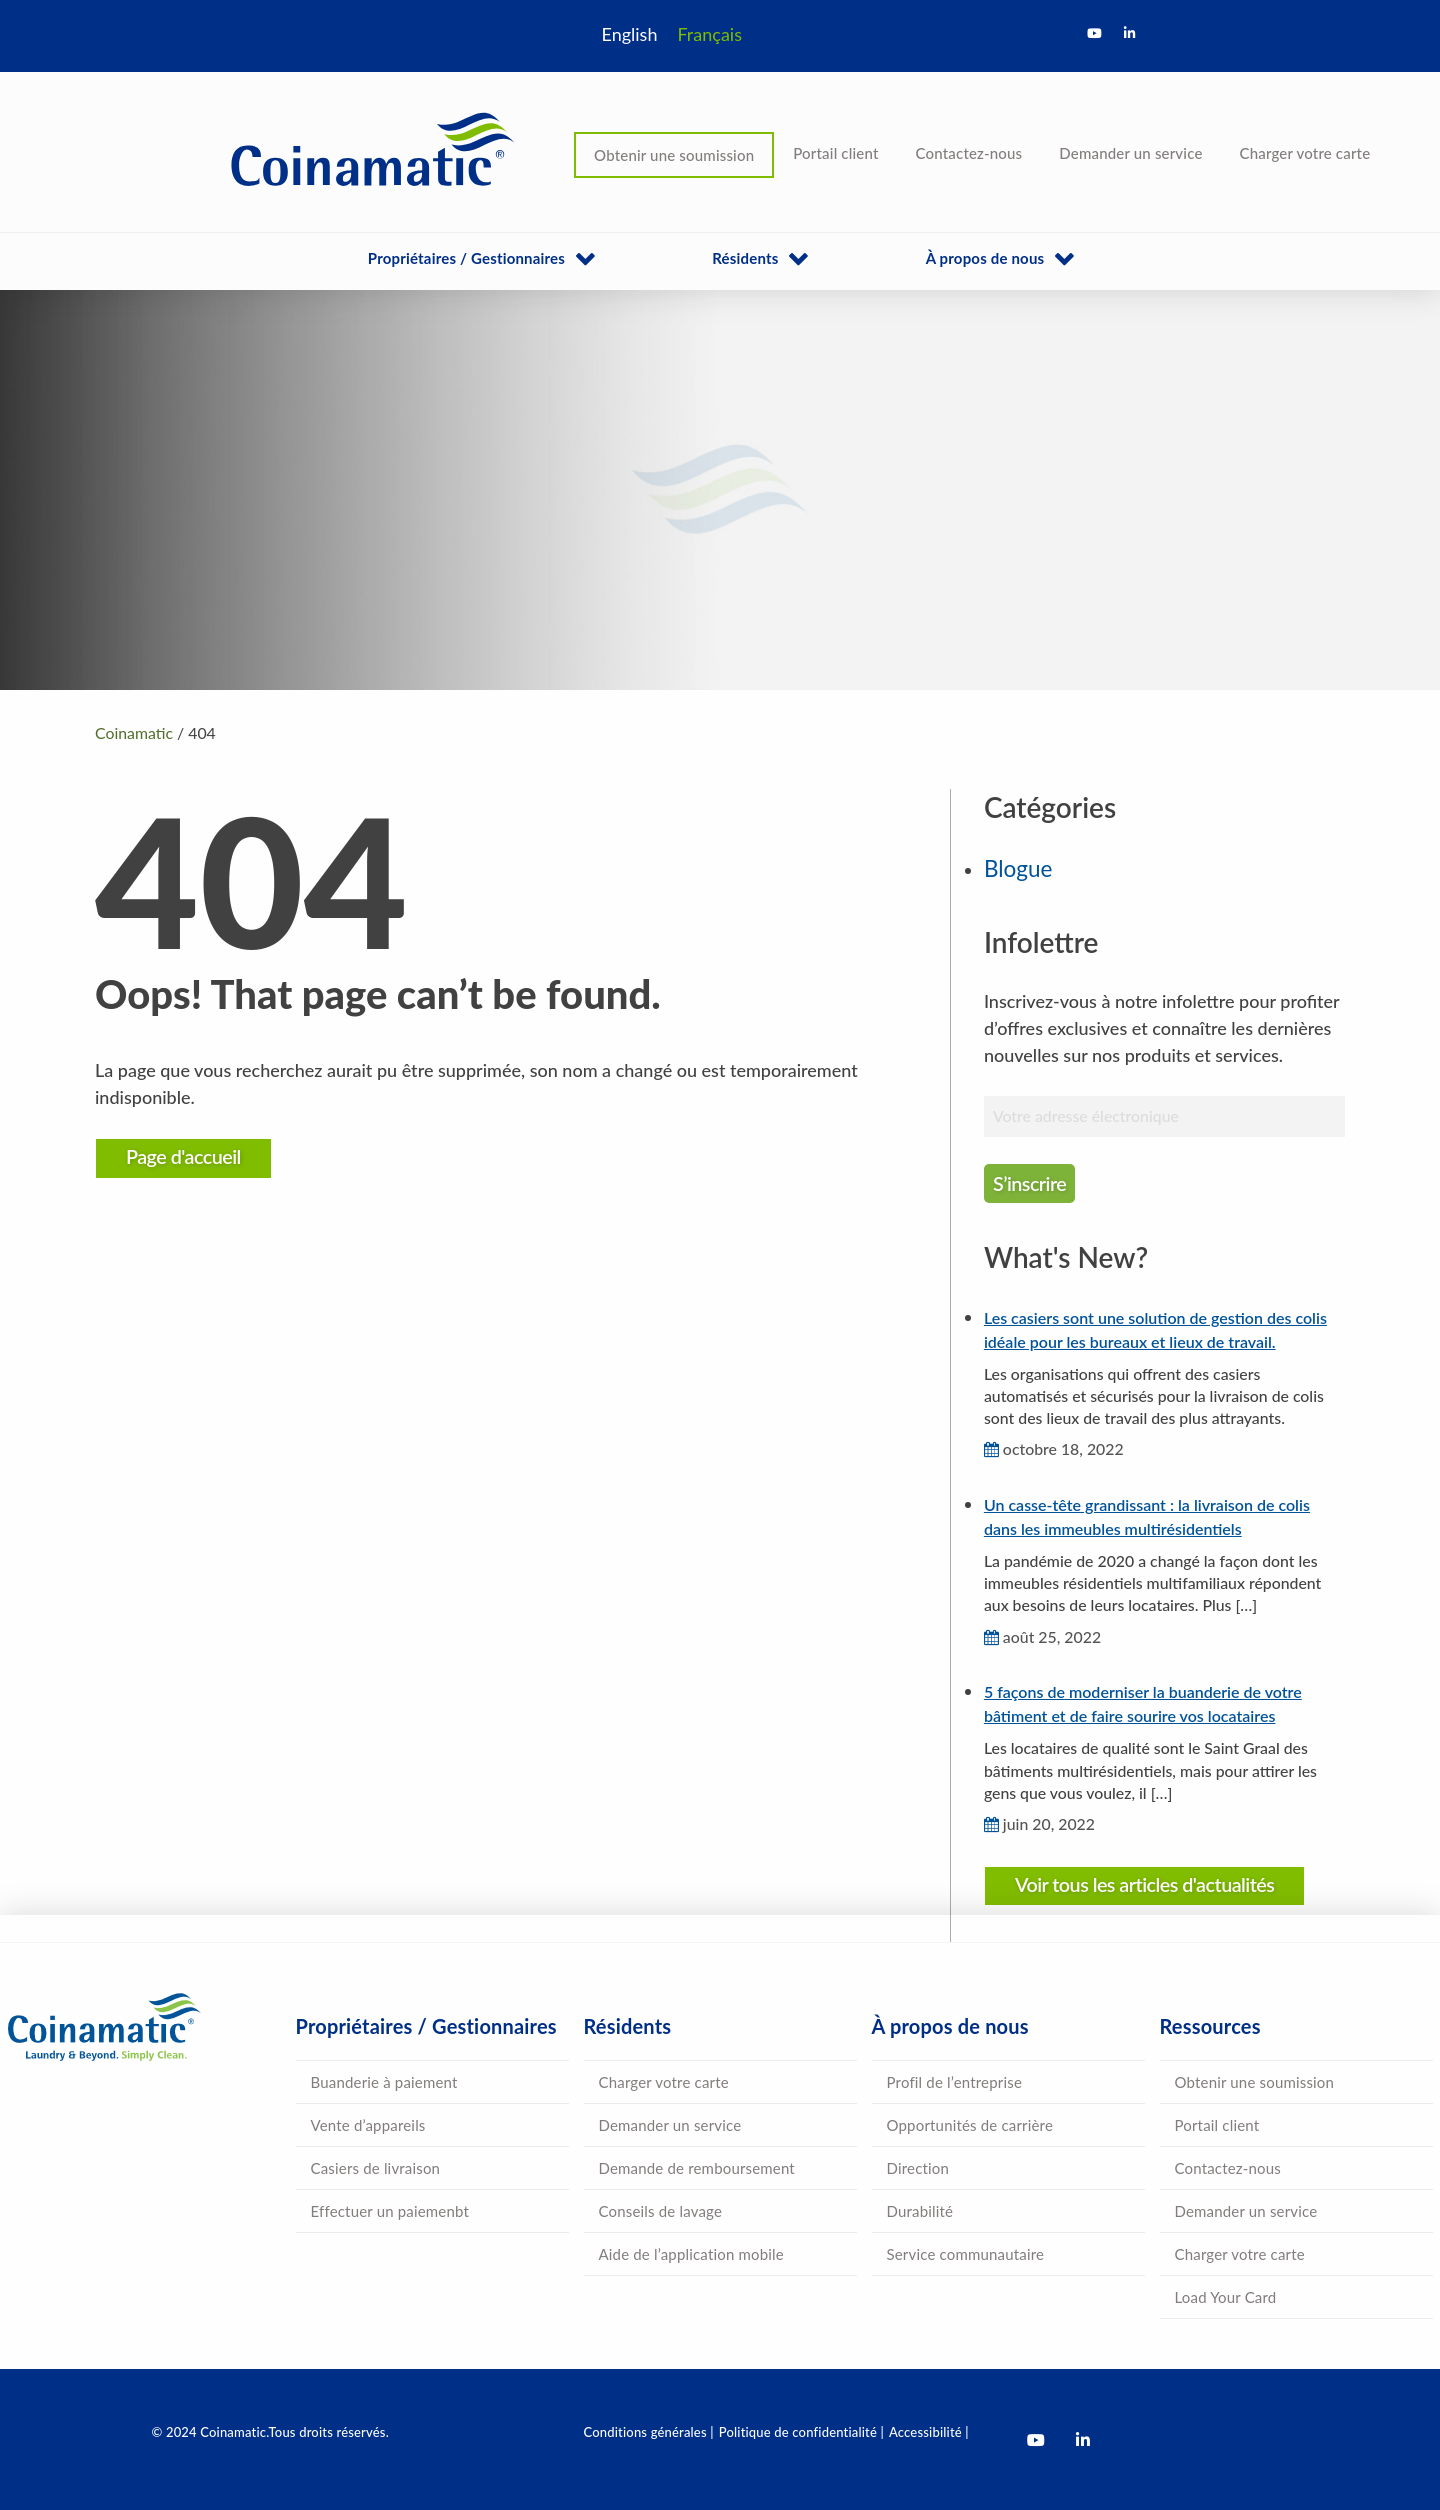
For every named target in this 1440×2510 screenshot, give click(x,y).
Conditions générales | (649, 2432)
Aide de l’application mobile (691, 2254)
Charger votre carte (1305, 153)
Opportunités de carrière (970, 2125)
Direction (918, 2168)
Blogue (1018, 868)
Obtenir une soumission (674, 155)
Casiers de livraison (376, 2168)
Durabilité (920, 2211)
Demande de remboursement (697, 2168)
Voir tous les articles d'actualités (1145, 1884)
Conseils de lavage (661, 2211)
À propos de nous (985, 258)
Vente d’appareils (368, 2125)
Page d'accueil (183, 1156)
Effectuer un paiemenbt (390, 2211)
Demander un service (1130, 153)
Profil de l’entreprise (955, 2082)
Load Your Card (1226, 2297)
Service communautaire (966, 2254)
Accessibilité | (929, 2432)
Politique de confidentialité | (801, 2432)
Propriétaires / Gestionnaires (466, 258)
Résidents (745, 258)
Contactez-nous (969, 153)
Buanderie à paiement (384, 2082)
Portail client (835, 153)
